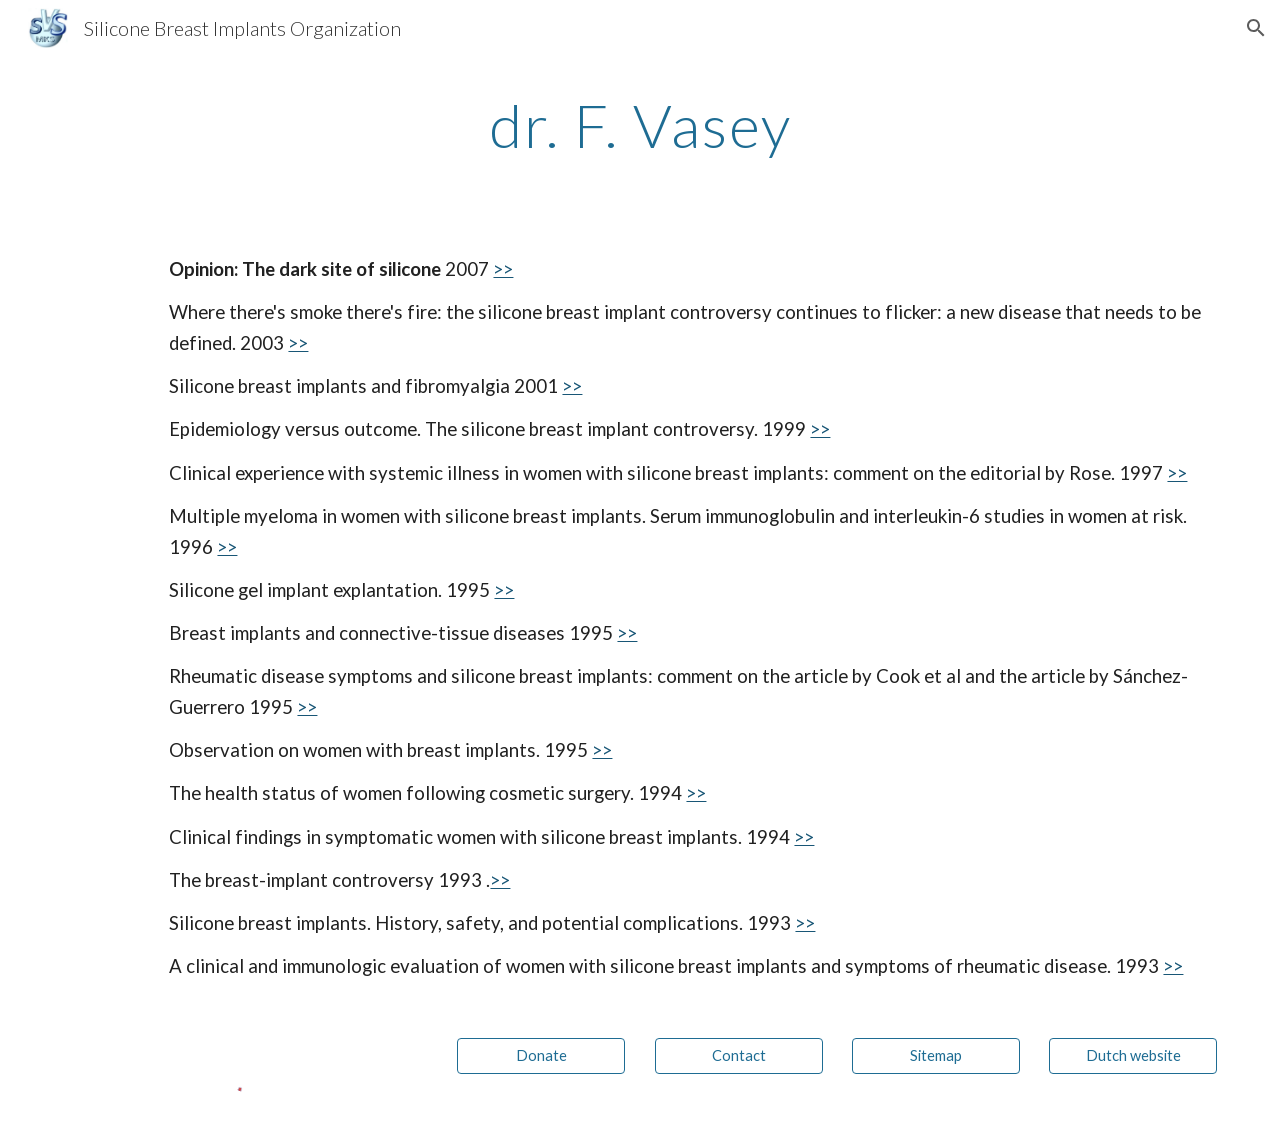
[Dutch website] (1133, 1056)
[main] (640, 125)
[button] (1256, 28)
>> (503, 269)
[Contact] (739, 1056)
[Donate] (541, 1056)
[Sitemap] (936, 1056)
